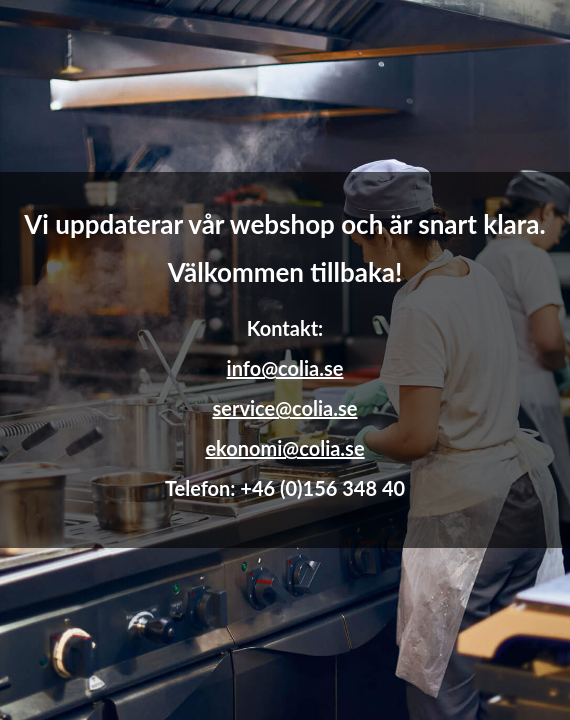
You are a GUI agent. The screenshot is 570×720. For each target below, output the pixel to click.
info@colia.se (285, 368)
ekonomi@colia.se (284, 448)
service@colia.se (285, 408)
